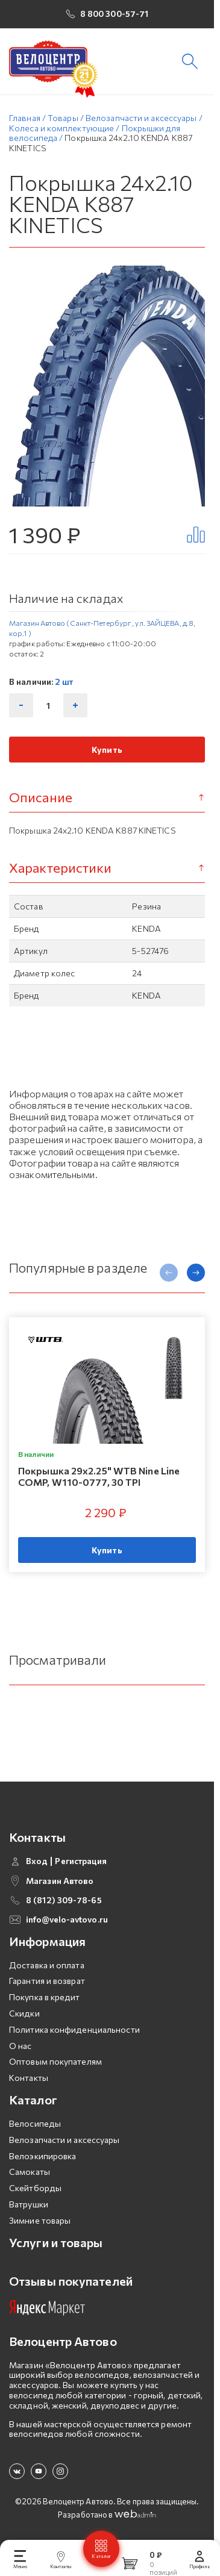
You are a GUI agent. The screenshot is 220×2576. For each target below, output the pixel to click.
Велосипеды (35, 2120)
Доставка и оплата (46, 1961)
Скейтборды (35, 2185)
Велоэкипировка (42, 2152)
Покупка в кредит (44, 1994)
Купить (107, 757)
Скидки (24, 2009)
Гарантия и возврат (47, 1978)
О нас (20, 2042)
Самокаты (29, 2168)
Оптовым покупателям (55, 2058)
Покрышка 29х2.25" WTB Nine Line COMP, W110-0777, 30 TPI (99, 1482)
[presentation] (169, 1279)
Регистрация (81, 1858)
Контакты (28, 2074)
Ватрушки (28, 2200)
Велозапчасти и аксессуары (64, 2136)
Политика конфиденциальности (74, 2026)
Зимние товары (40, 2217)
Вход (37, 1858)
